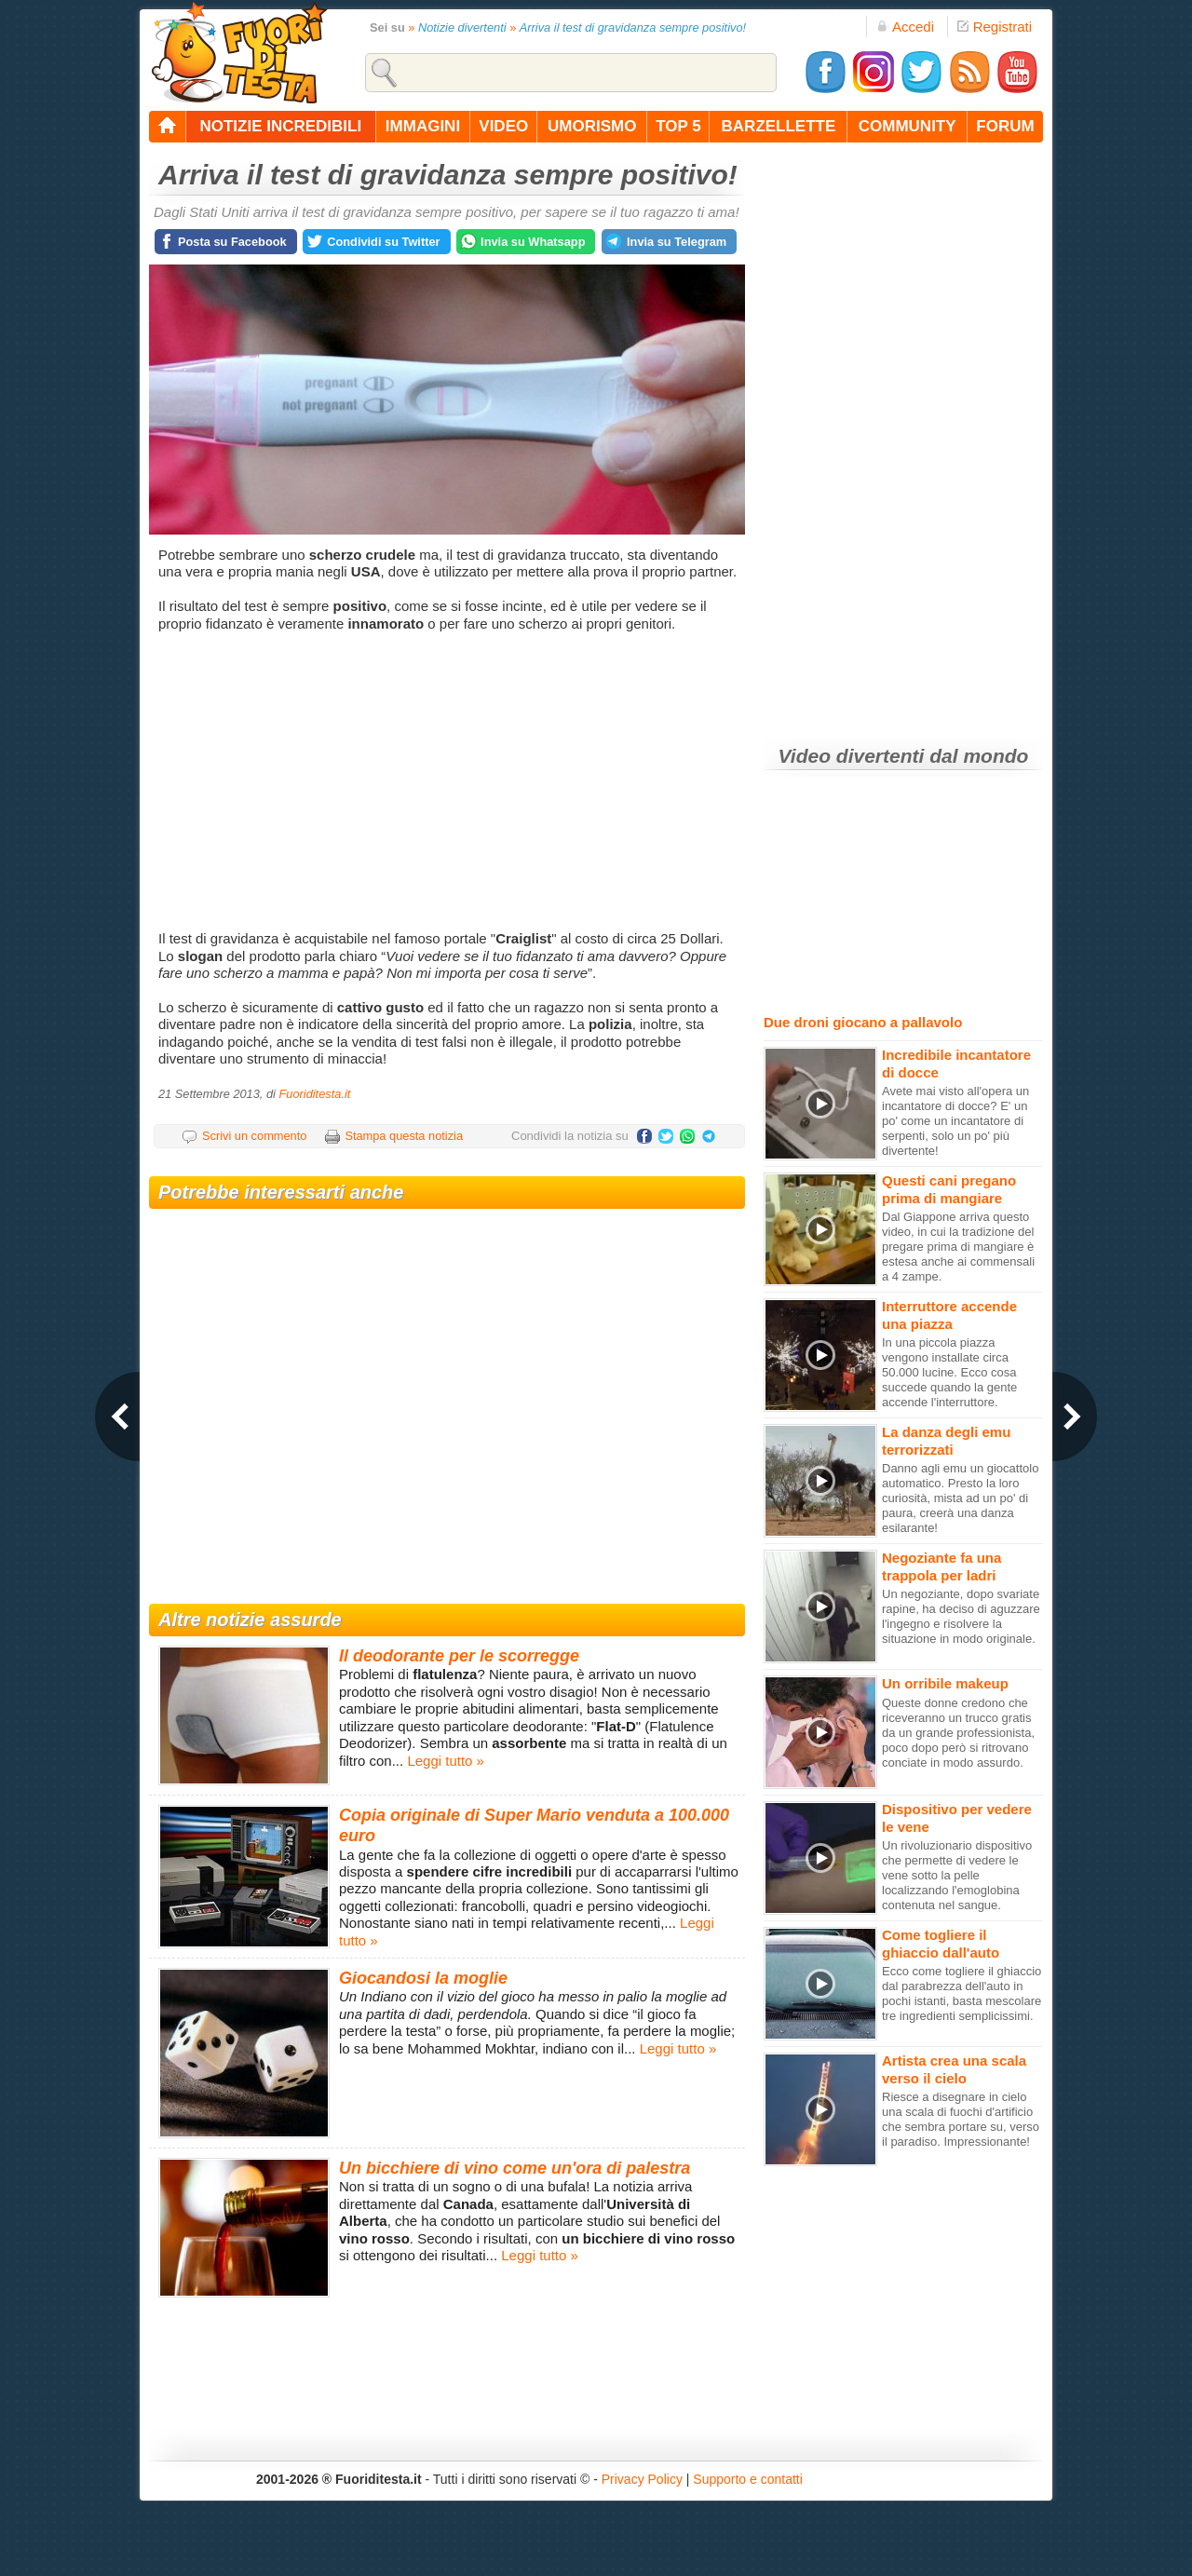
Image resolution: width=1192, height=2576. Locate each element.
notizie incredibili (280, 126)
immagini (423, 126)
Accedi (905, 26)
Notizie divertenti (462, 27)
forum (1005, 126)
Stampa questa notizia (404, 1136)
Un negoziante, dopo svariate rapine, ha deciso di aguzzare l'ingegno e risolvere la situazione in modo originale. (961, 1616)
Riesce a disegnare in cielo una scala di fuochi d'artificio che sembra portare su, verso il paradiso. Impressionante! (960, 2119)
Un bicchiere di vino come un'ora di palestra (514, 2168)
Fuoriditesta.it (314, 1094)
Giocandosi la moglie (423, 1978)
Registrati (994, 26)
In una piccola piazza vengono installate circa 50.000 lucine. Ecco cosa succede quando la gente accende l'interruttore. (949, 1372)
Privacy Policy (642, 2479)
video (503, 126)
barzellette (779, 126)
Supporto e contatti (748, 2479)
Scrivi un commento (254, 1136)
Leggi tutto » (445, 1761)
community (907, 126)
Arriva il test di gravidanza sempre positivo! (633, 27)
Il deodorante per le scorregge (459, 1656)
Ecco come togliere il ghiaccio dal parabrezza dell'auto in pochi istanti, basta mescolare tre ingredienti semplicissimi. (961, 1993)
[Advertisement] (449, 781)
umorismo (592, 126)
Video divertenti (852, 755)
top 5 (678, 126)
